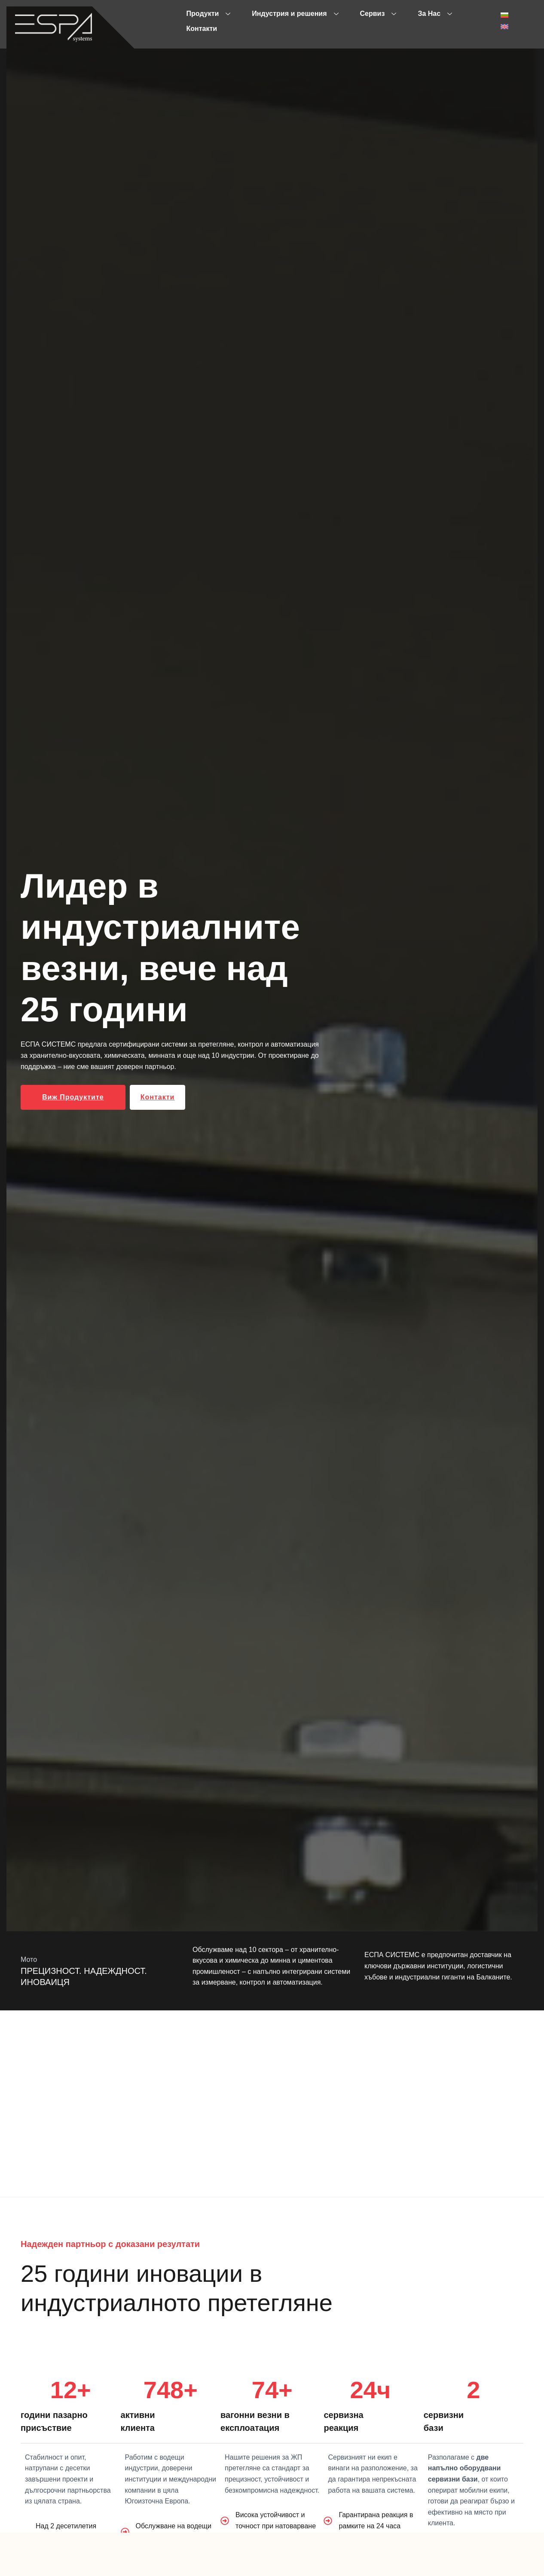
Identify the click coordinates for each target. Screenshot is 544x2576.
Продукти (208, 13)
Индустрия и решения (295, 13)
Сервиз (378, 13)
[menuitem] (504, 15)
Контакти (201, 28)
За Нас (435, 13)
